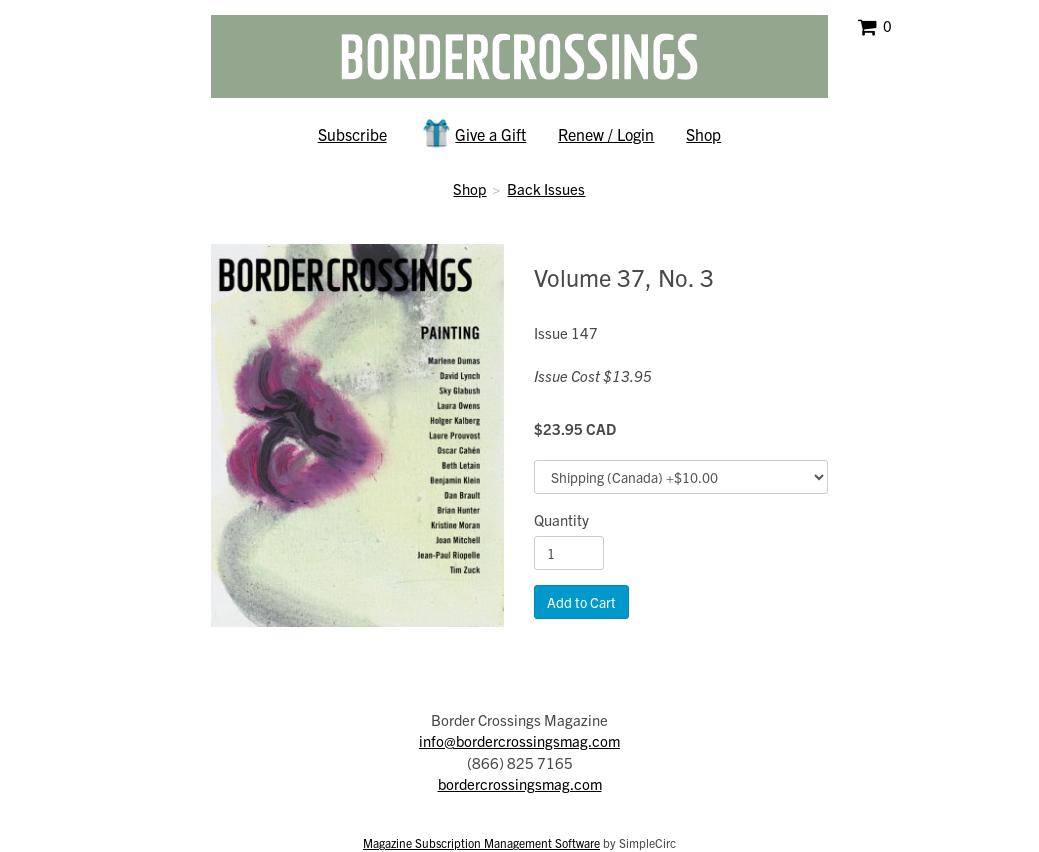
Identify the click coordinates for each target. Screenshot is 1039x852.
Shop (703, 134)
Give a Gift (473, 133)
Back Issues (546, 188)
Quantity (561, 519)
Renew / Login (606, 134)
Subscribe (352, 134)
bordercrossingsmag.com (520, 783)
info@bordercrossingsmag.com (519, 740)
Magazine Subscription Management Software (481, 842)
